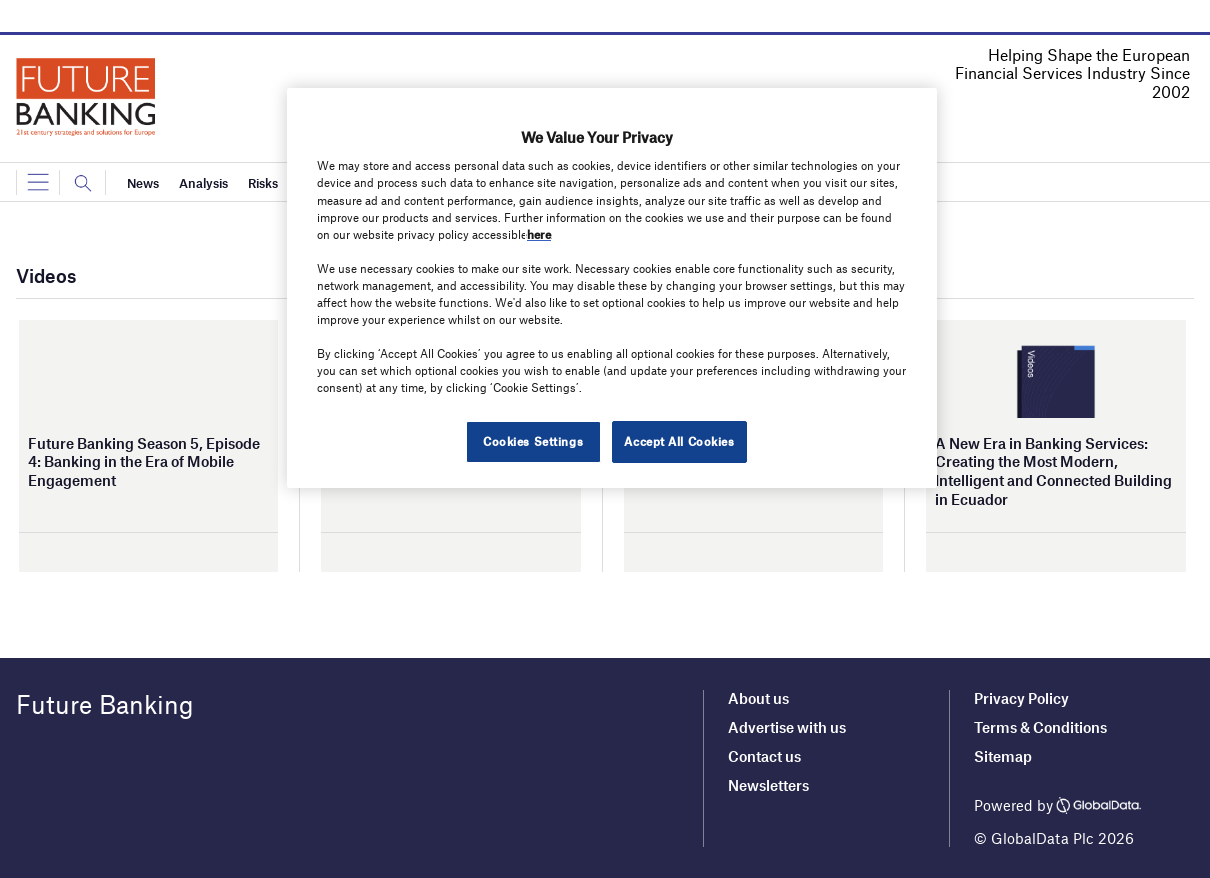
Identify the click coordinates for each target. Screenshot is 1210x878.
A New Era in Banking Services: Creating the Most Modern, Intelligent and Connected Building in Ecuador (1053, 471)
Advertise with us (787, 727)
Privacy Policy (1021, 698)
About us (758, 698)
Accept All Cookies (679, 441)
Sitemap (1003, 756)
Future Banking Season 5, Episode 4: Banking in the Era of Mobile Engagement (144, 461)
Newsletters (768, 785)
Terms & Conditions (1040, 727)
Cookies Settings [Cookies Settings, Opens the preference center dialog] (533, 441)
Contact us (764, 756)
